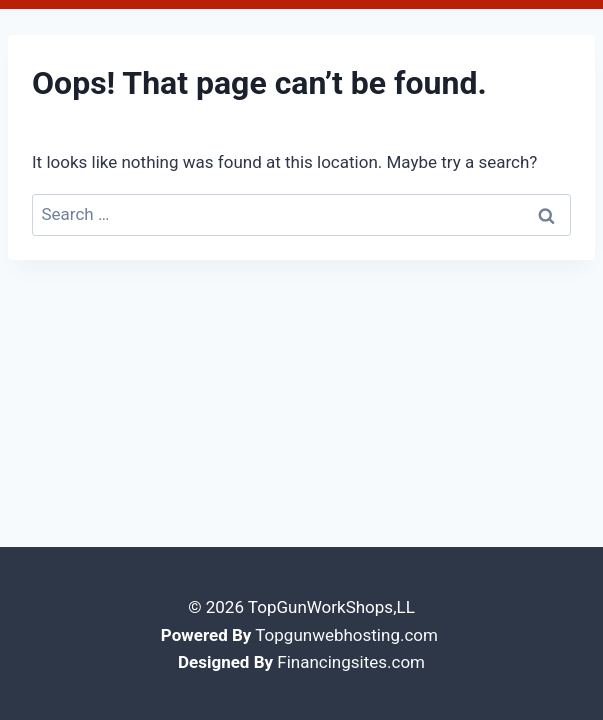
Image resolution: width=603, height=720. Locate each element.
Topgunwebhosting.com (346, 632)
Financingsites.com (351, 659)
